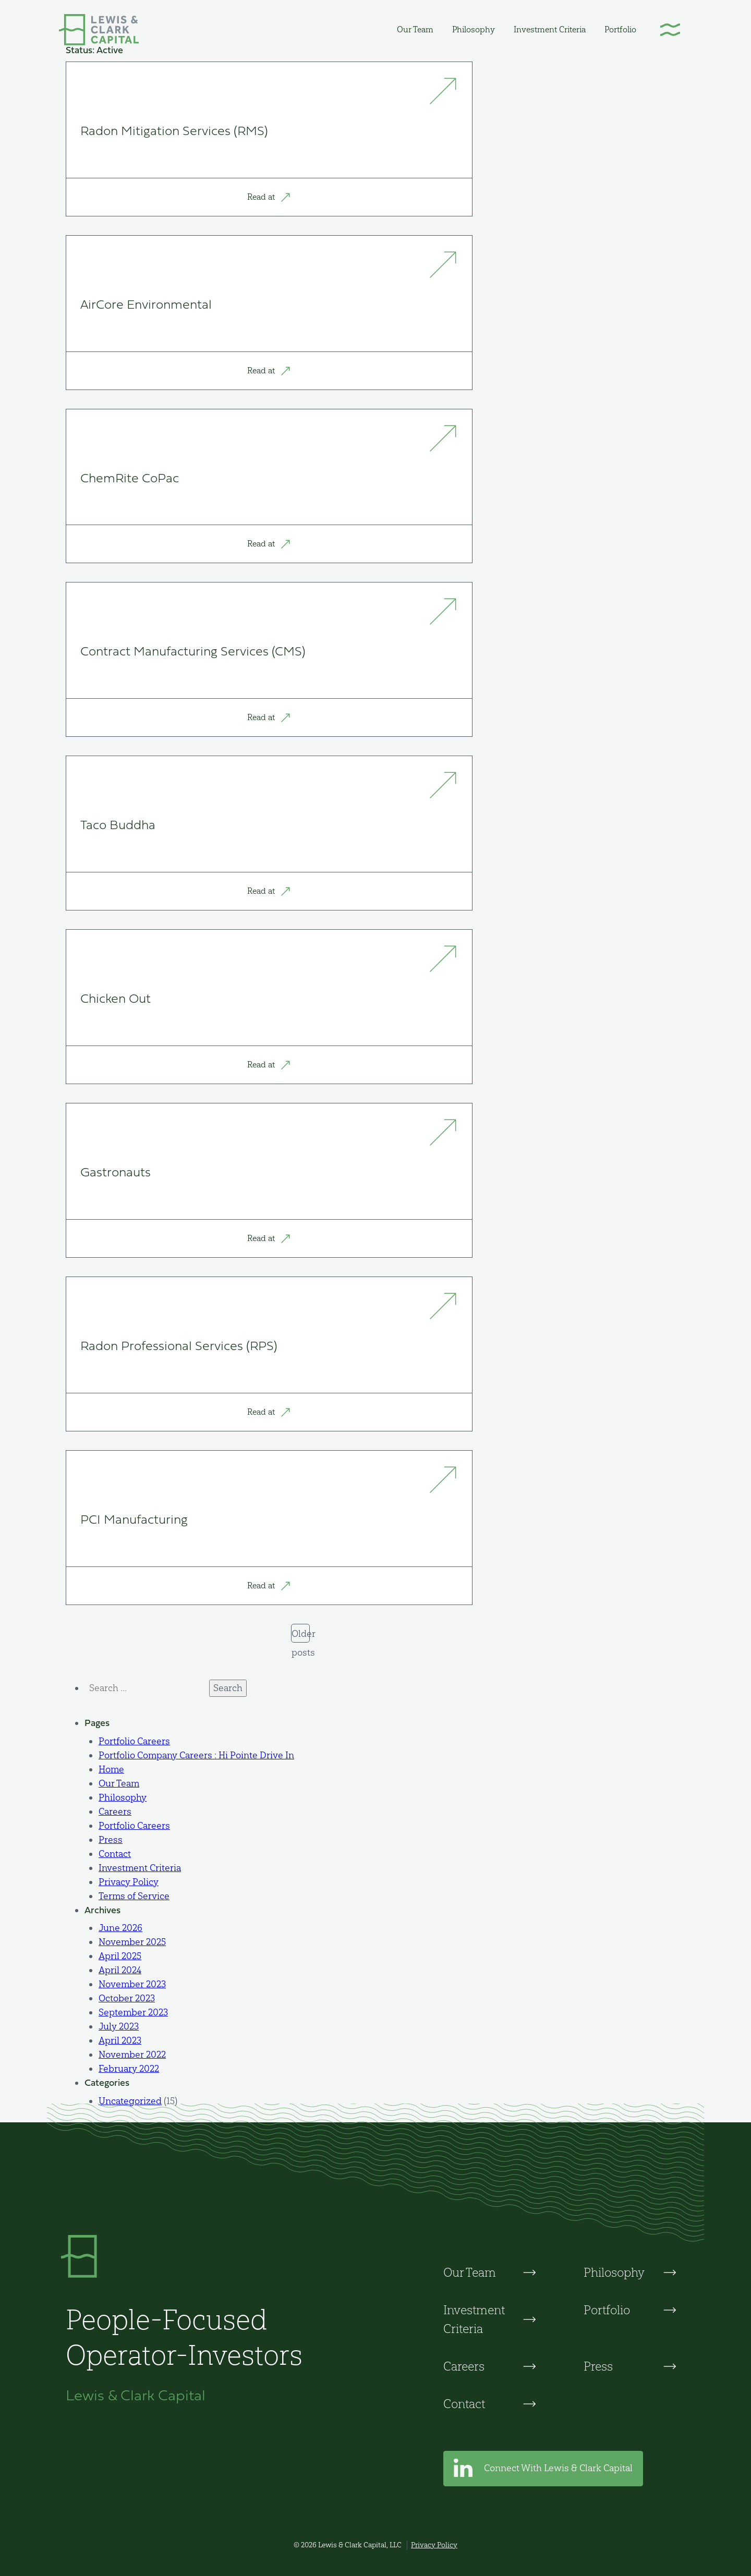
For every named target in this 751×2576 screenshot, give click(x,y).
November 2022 (132, 2054)
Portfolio (620, 29)
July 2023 (119, 2026)
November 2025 (132, 1942)
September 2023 (133, 2012)
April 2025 (120, 1956)
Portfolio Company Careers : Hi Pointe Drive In (196, 1755)
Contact (115, 1854)
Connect (543, 2468)
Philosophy (473, 29)
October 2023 (127, 1998)
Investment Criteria (550, 29)
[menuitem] (415, 29)
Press (111, 1839)
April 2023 (120, 2040)
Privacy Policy (129, 1882)
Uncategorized (130, 2101)
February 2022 (129, 2068)
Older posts (301, 1635)
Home (111, 1769)
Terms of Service (134, 1896)
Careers (115, 1811)
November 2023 (132, 1984)
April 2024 (120, 1970)
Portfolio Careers (134, 1741)
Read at (269, 196)
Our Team (415, 29)
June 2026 (120, 1928)
